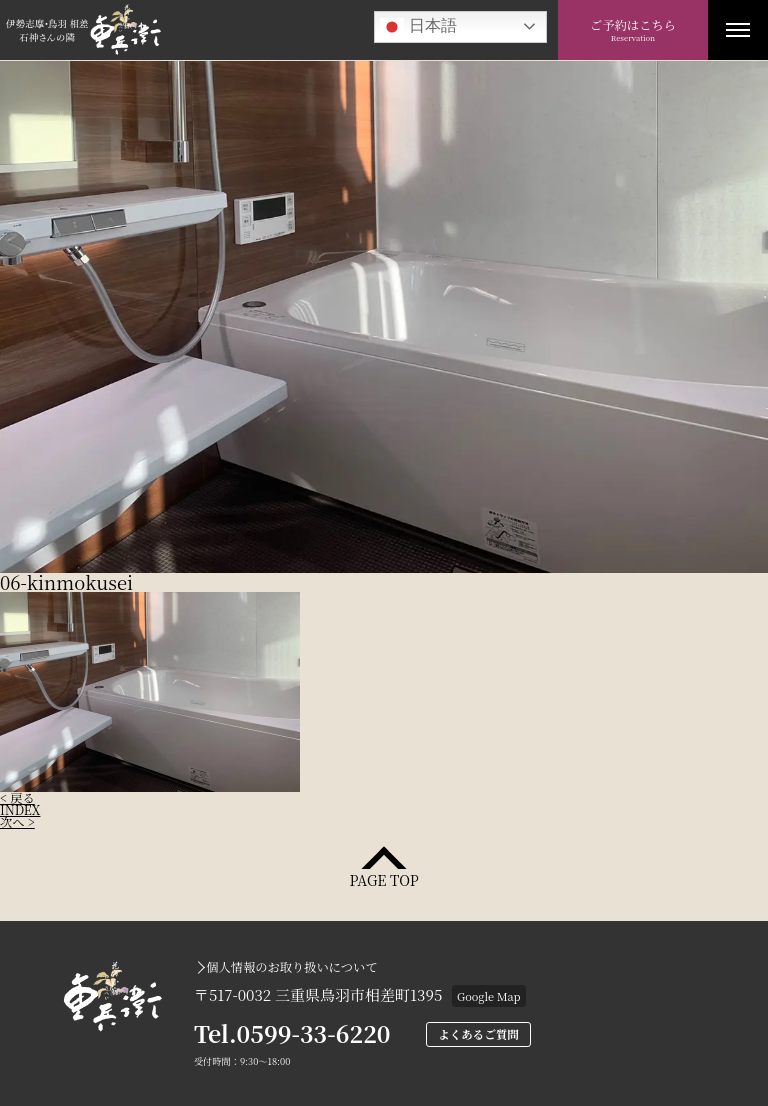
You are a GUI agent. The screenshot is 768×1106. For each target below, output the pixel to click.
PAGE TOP (383, 878)
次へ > (17, 822)
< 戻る (17, 798)
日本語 (418, 27)
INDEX (20, 810)
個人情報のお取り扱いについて (291, 967)
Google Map (488, 996)
